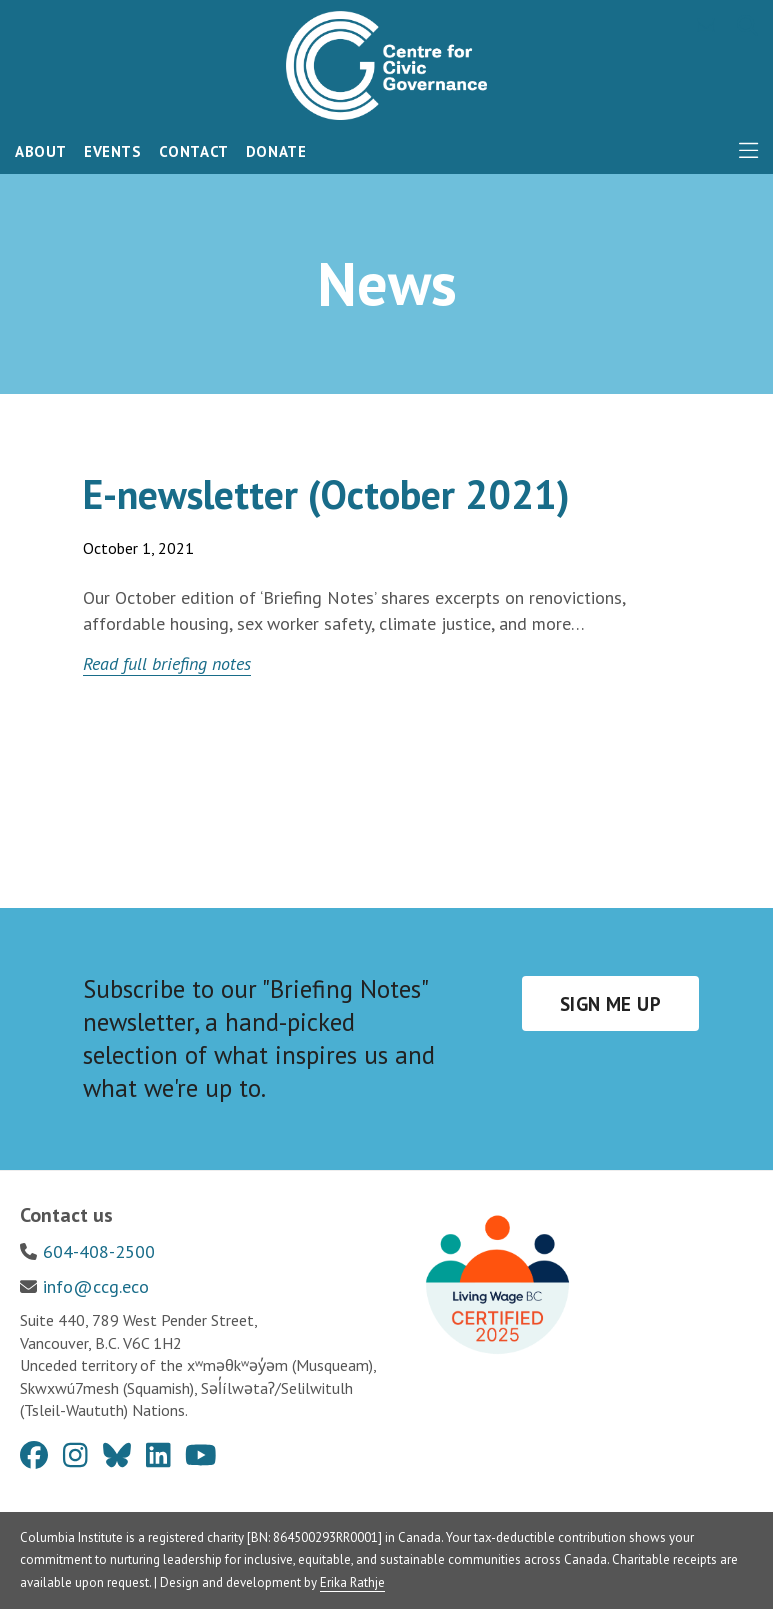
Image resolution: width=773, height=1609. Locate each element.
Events (113, 151)
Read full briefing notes (167, 663)
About (41, 151)
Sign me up (610, 1004)
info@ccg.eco (96, 1286)
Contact (194, 151)
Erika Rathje (352, 1582)
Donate (276, 151)
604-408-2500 (99, 1251)
